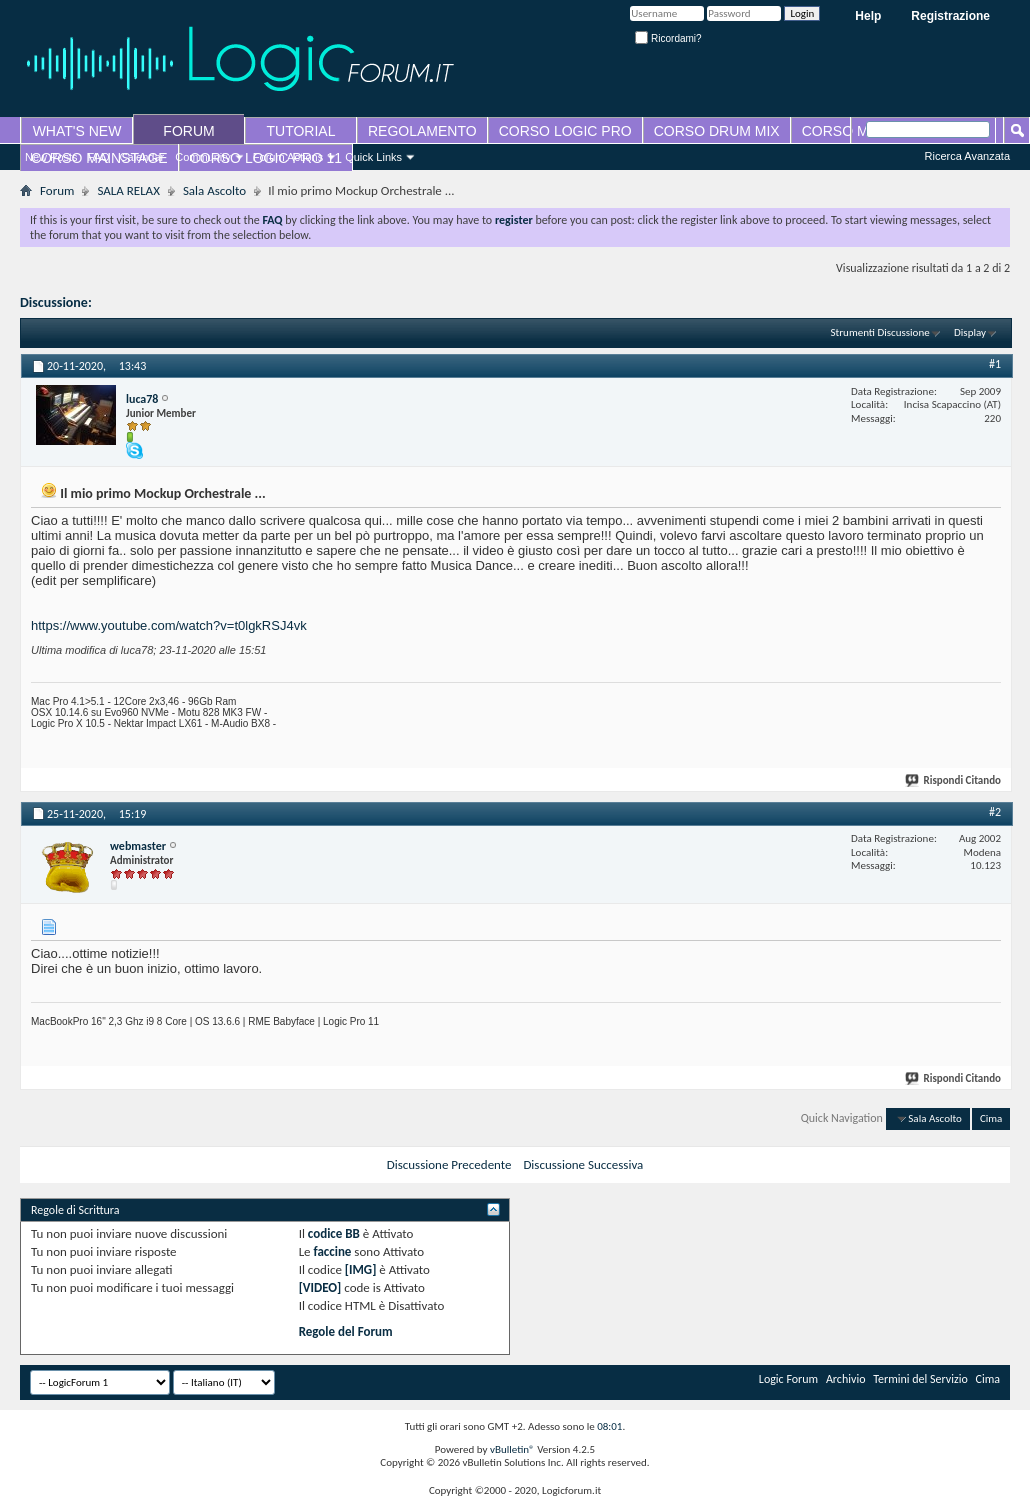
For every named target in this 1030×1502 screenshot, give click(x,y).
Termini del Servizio (920, 1379)
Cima (991, 1118)
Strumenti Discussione (880, 332)
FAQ (99, 157)
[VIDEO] (320, 1287)
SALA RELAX (128, 190)
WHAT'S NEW (77, 131)
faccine (333, 1251)
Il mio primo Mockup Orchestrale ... (198, 302)
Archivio (846, 1379)
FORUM (188, 131)
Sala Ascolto (214, 190)
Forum (57, 190)
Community (203, 157)
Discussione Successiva (583, 1164)
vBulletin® (512, 1449)
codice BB (334, 1233)
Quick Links (373, 157)
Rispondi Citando (954, 780)
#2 (995, 812)
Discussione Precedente (449, 1164)
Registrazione (950, 16)
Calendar (142, 157)
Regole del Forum (346, 1331)
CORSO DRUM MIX (717, 131)
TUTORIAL (301, 131)
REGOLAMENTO (422, 131)
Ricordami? (668, 38)
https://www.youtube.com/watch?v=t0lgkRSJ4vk (169, 625)
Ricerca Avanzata (967, 156)
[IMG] (361, 1269)
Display (970, 332)
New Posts (51, 157)
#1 (995, 364)
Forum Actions (288, 157)
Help (868, 16)
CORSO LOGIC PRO (565, 131)
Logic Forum (788, 1379)
